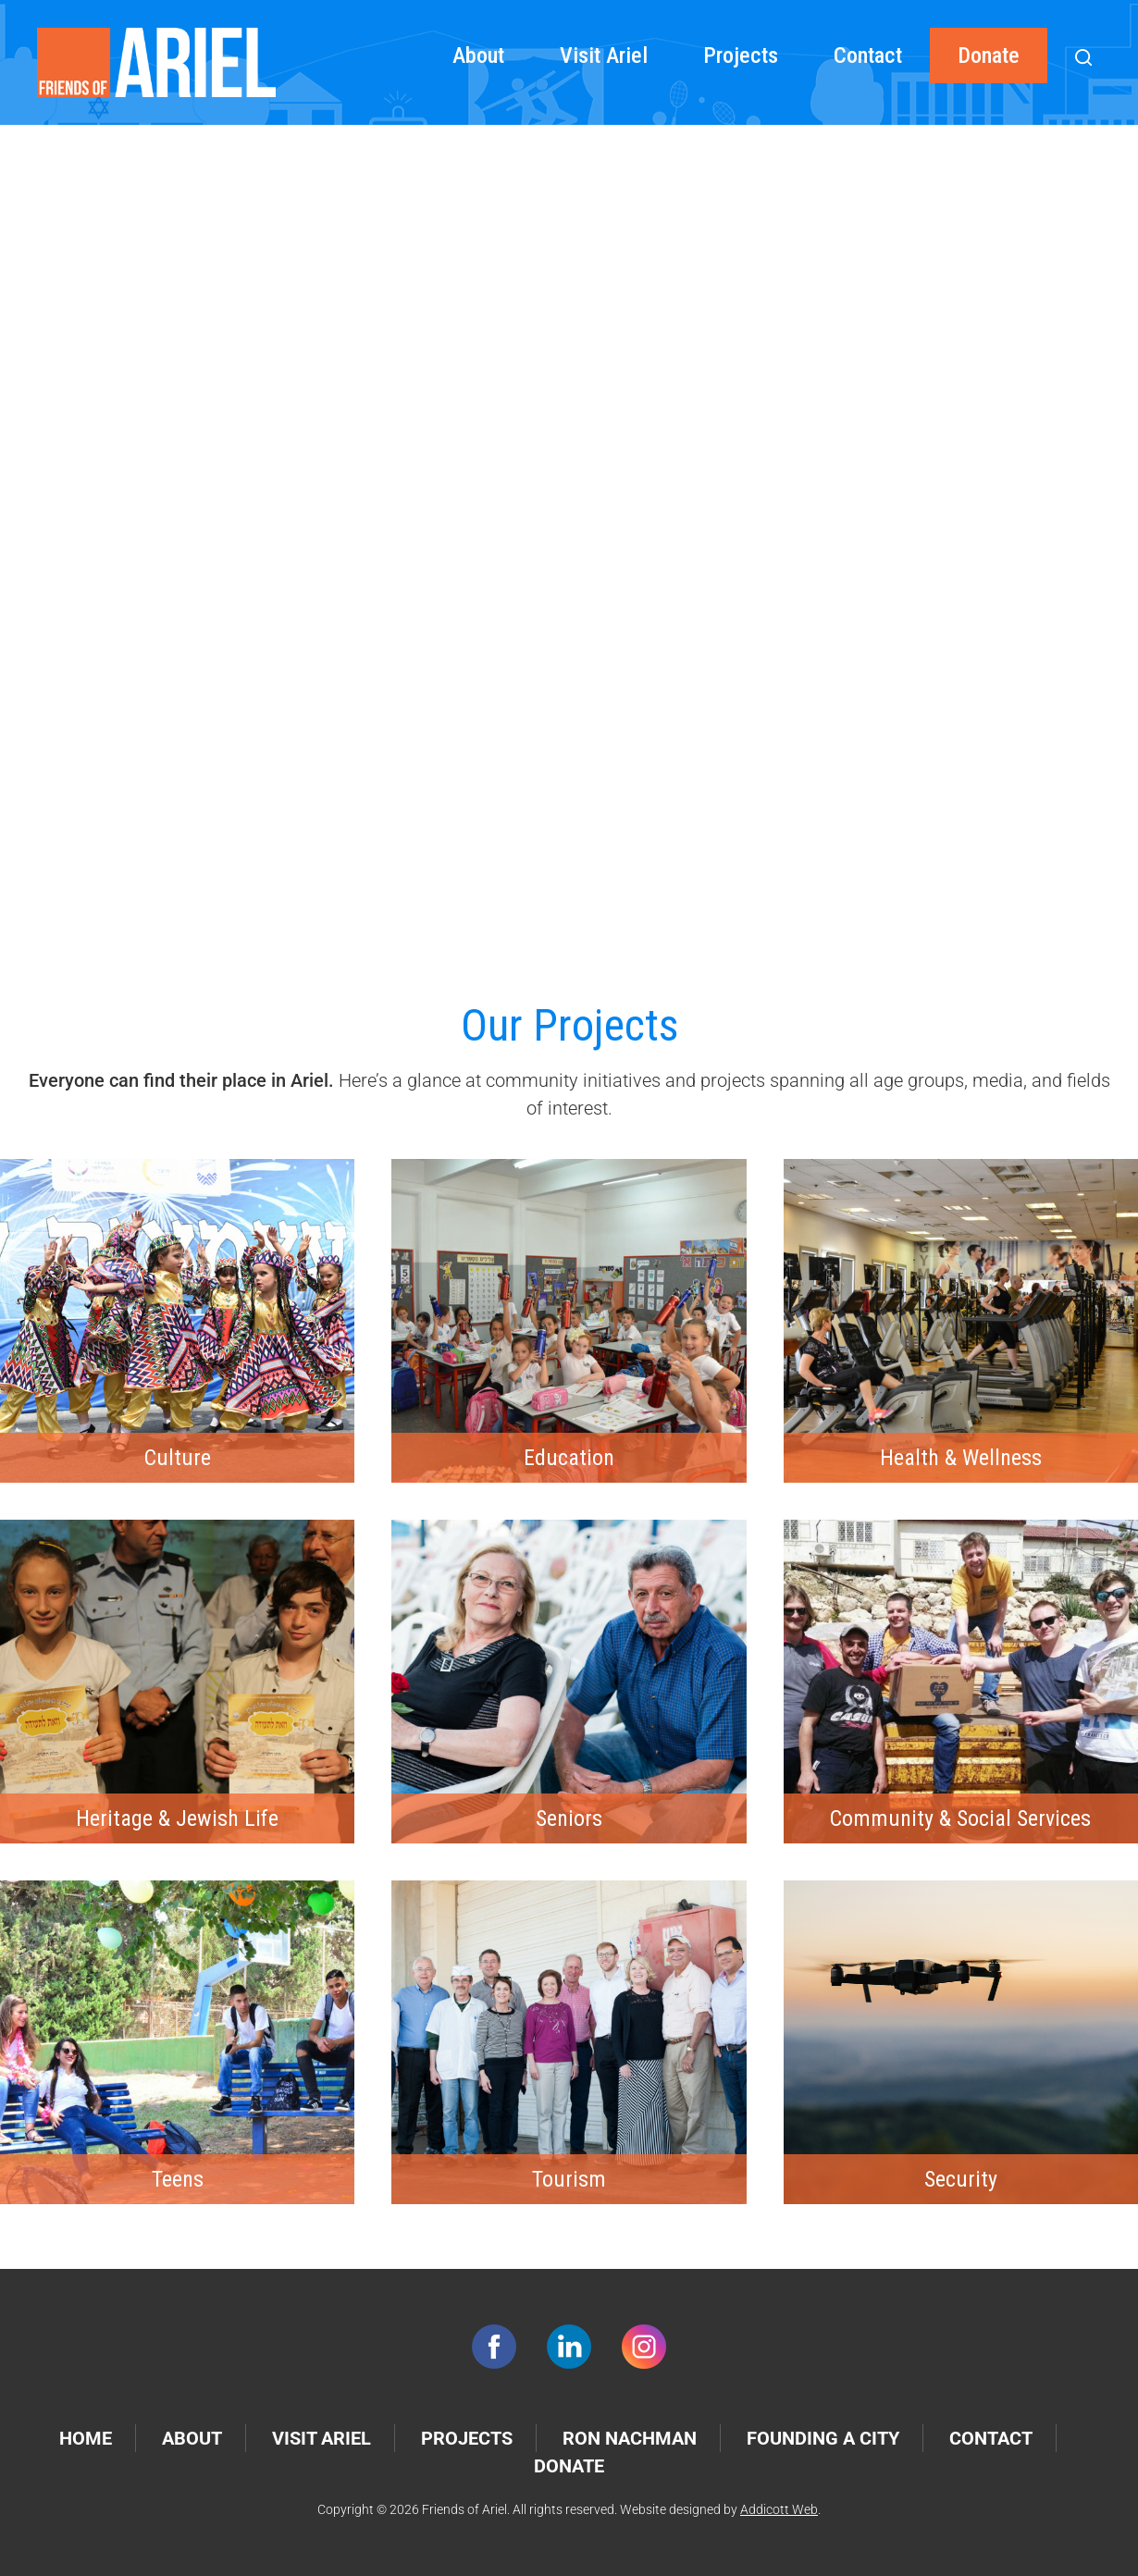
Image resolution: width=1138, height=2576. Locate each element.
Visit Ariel (604, 55)
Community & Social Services (960, 1818)
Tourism (569, 2179)
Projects (740, 55)
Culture (177, 1458)
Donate (989, 55)
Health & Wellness (961, 1458)
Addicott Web (779, 2509)
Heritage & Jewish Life (177, 1818)
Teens (178, 2179)
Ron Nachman (630, 2438)
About (478, 55)
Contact (868, 55)
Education (569, 1458)
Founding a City (823, 2438)
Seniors (569, 1818)
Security (960, 2179)
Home (85, 2438)
